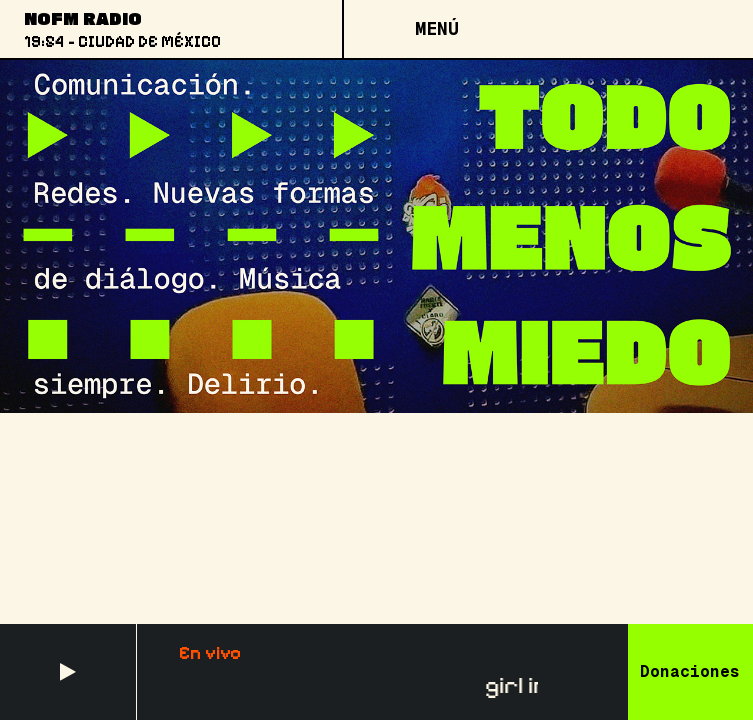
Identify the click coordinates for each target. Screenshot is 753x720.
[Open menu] (436, 29)
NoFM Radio (83, 18)
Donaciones (690, 671)
